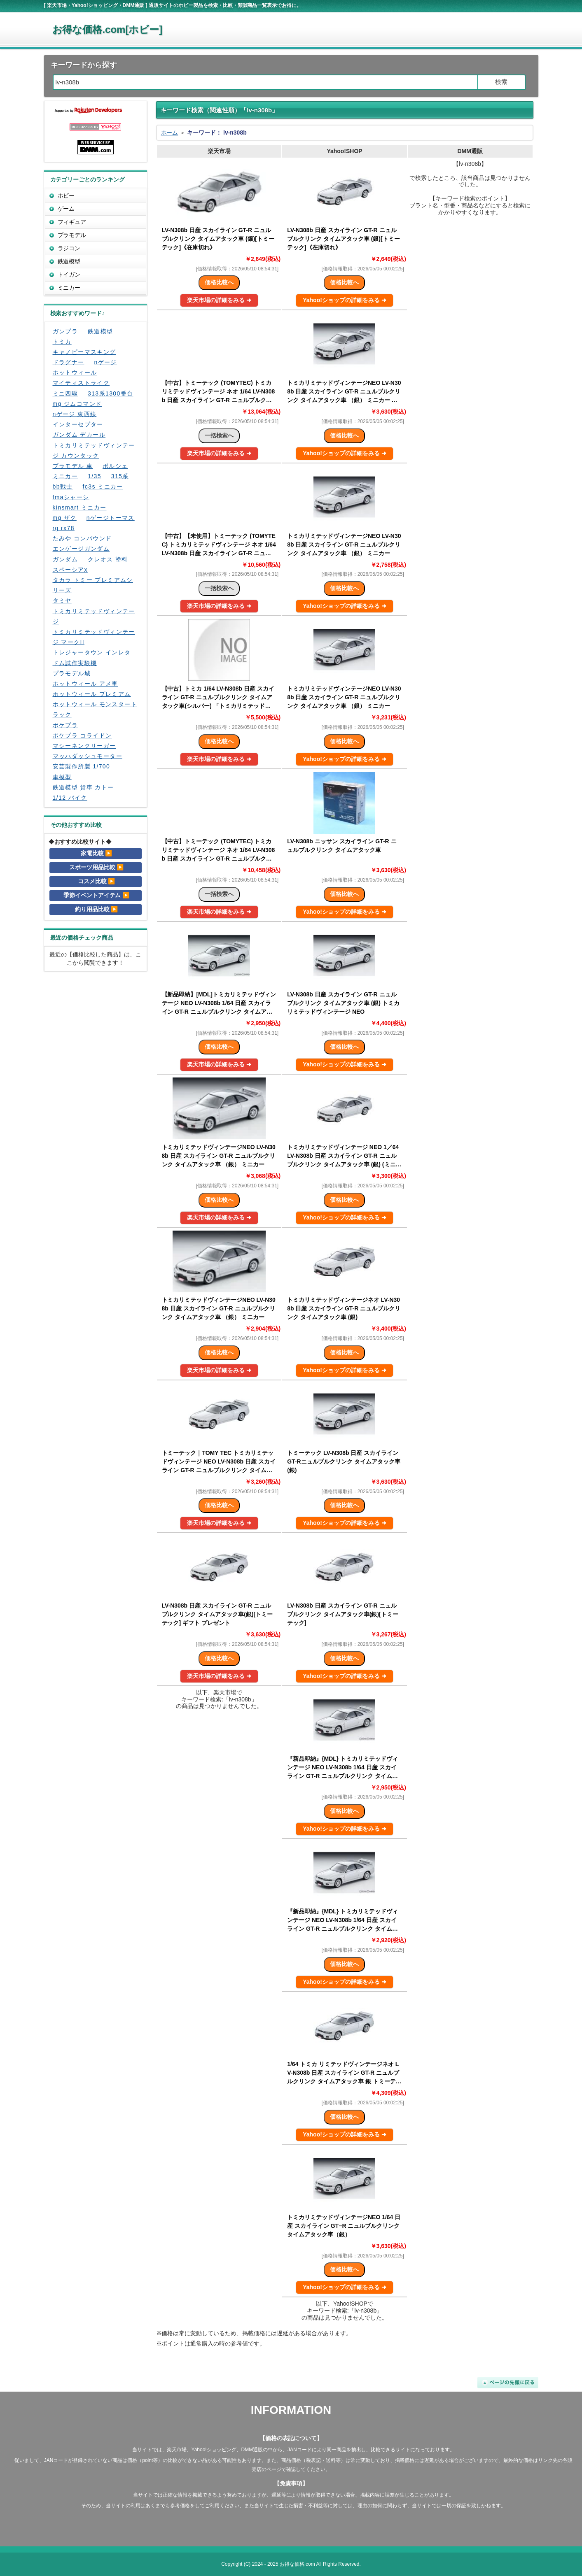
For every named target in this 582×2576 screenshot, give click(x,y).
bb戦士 (63, 486)
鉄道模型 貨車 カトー (83, 787)
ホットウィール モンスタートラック (95, 709)
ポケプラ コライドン (82, 735)
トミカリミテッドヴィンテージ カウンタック (94, 450)
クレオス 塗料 (108, 559)
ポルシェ (115, 466)
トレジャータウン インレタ (92, 652)
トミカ (62, 341)
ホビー (66, 195)
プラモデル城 (72, 673)
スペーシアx (70, 569)
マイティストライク (81, 382)
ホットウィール (75, 372)
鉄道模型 (69, 261)
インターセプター (78, 424)
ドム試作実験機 (75, 663)
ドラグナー (68, 362)
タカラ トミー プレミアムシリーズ (93, 585)
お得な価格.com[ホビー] (107, 29)
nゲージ (105, 362)
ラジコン (69, 248)
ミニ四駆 (65, 393)
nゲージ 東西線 (75, 414)
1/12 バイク (70, 797)
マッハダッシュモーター (87, 756)
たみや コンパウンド (82, 538)
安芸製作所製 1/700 (81, 766)
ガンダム (65, 559)
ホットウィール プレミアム (92, 694)
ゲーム (66, 208)
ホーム (169, 132)
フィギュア (72, 222)
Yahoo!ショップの (344, 300)
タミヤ (62, 600)
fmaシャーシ (71, 497)
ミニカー (69, 287)
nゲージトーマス (110, 517)
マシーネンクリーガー (84, 745)
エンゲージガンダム (81, 548)
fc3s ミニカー (103, 486)
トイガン (69, 274)
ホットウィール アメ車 (85, 683)
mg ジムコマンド (77, 403)
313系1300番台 (110, 393)
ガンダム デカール (79, 434)
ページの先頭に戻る (507, 2382)
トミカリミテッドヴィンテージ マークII (94, 636)
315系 (120, 476)
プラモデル (72, 235)
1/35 (94, 476)
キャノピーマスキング (84, 352)
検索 (501, 81)
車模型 (62, 777)
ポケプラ (65, 725)
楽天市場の (219, 300)
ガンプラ (65, 331)
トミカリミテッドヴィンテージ (94, 616)
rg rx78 (64, 528)
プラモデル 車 (73, 466)
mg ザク (65, 517)
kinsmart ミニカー (80, 507)
